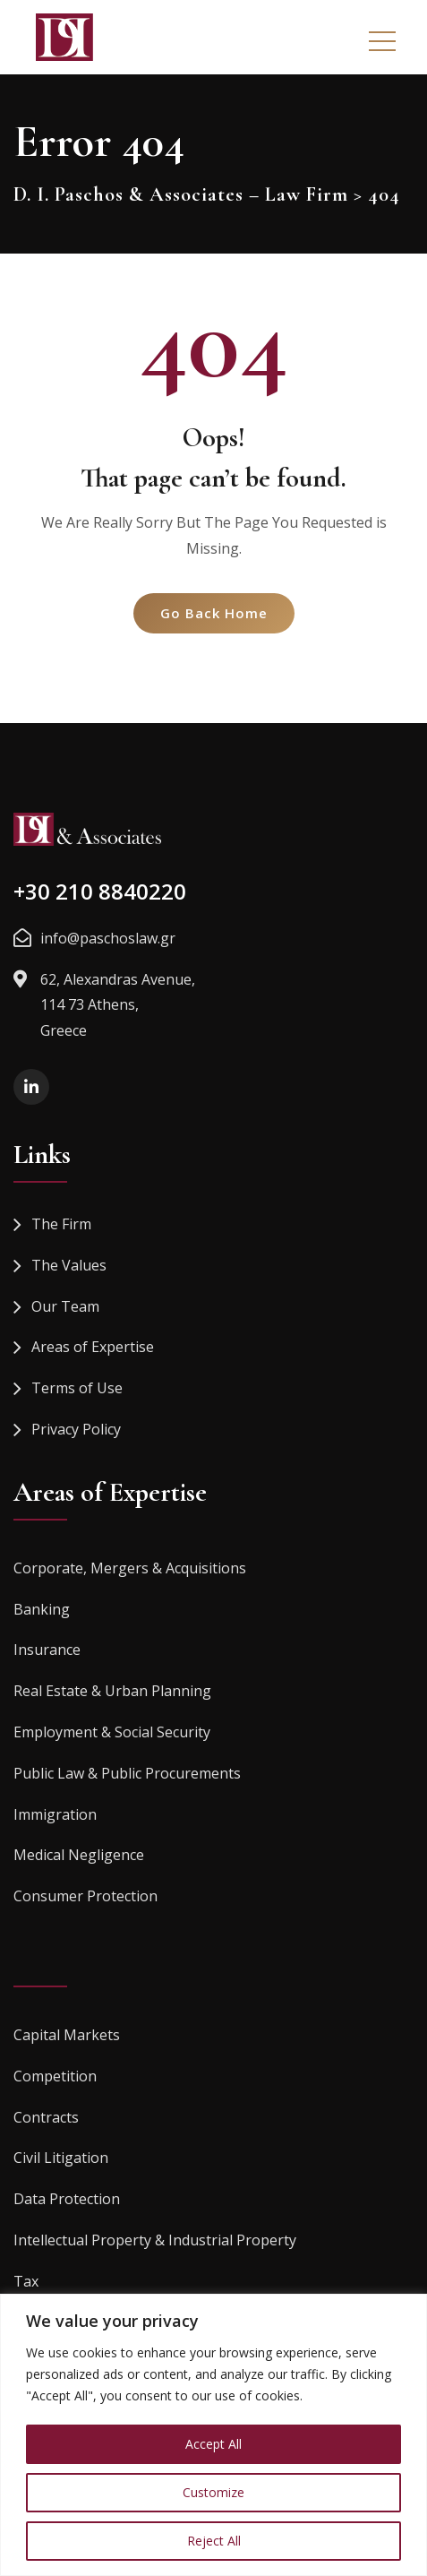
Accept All (213, 2443)
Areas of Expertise (92, 1347)
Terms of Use (77, 1388)
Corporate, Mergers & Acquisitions (129, 1568)
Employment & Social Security (111, 1732)
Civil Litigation (60, 2157)
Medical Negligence (78, 1855)
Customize (213, 2492)
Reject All (214, 2540)
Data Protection (66, 2199)
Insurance (47, 1649)
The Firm (61, 1224)
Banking (41, 1609)
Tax (25, 2281)
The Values (69, 1265)
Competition (55, 2076)
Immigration (55, 1814)
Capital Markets (66, 2035)
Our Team (65, 1306)
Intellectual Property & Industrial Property (154, 2240)
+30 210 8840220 (99, 891)
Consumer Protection (85, 1896)
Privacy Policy (76, 1429)
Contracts (46, 2117)
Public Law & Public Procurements (127, 1773)
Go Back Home (214, 613)
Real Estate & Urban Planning (112, 1691)
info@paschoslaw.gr (107, 938)
